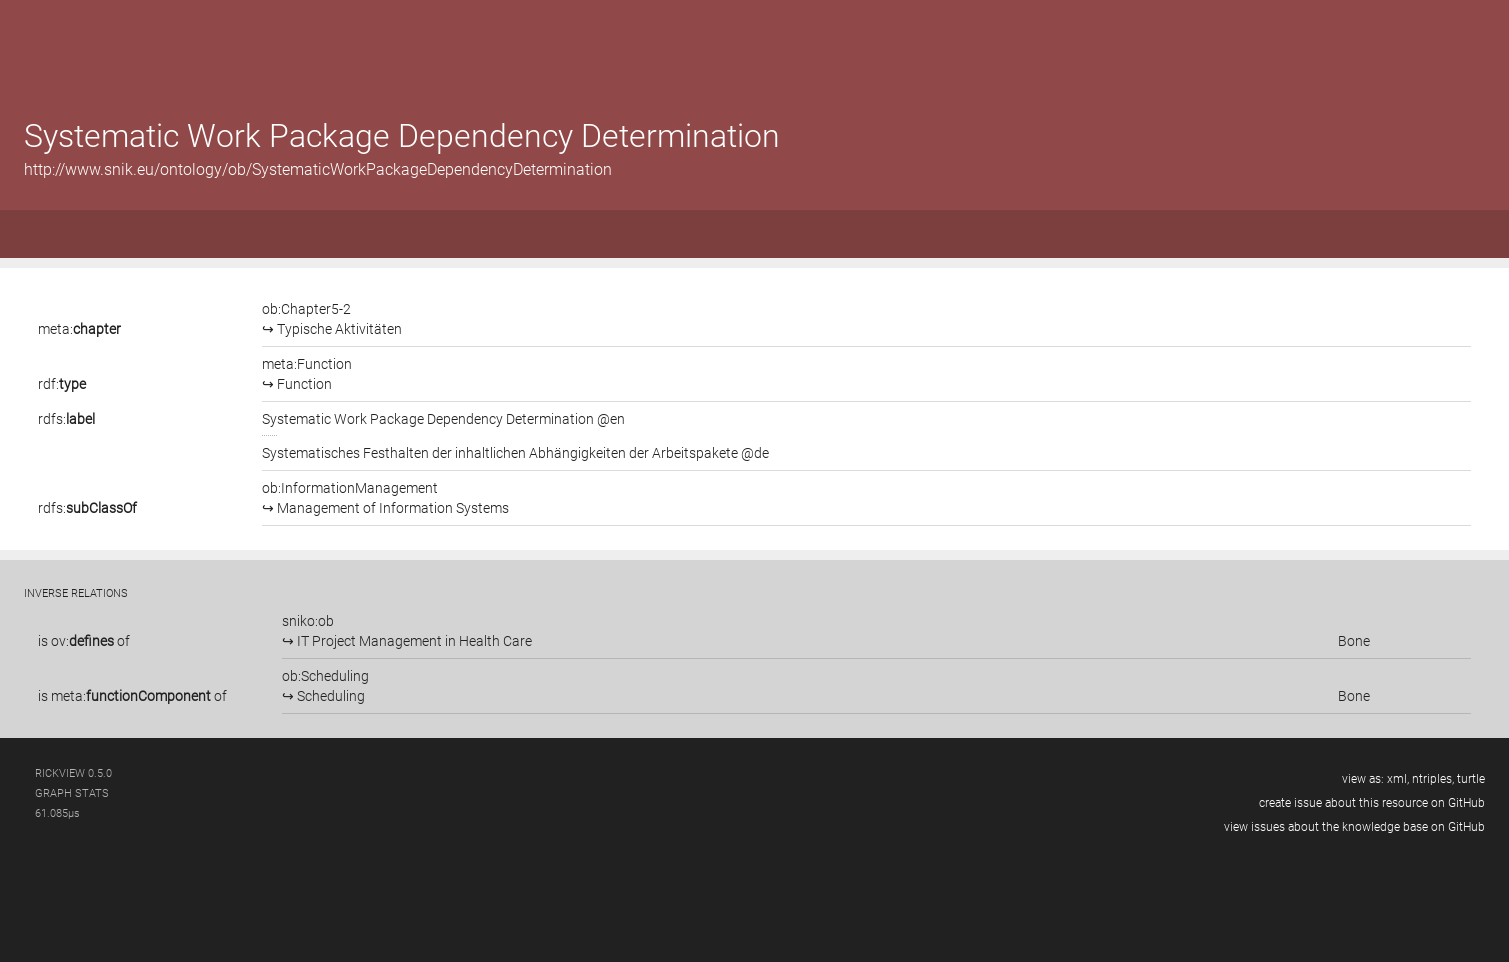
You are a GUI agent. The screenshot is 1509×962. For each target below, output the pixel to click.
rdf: (62, 384)
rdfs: (66, 419)
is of (84, 641)
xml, (1398, 779)
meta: (79, 329)
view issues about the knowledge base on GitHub (1354, 827)
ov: (82, 641)
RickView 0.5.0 (73, 773)
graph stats (72, 793)
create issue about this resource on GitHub (1372, 803)
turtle (1471, 779)
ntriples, (1433, 779)
